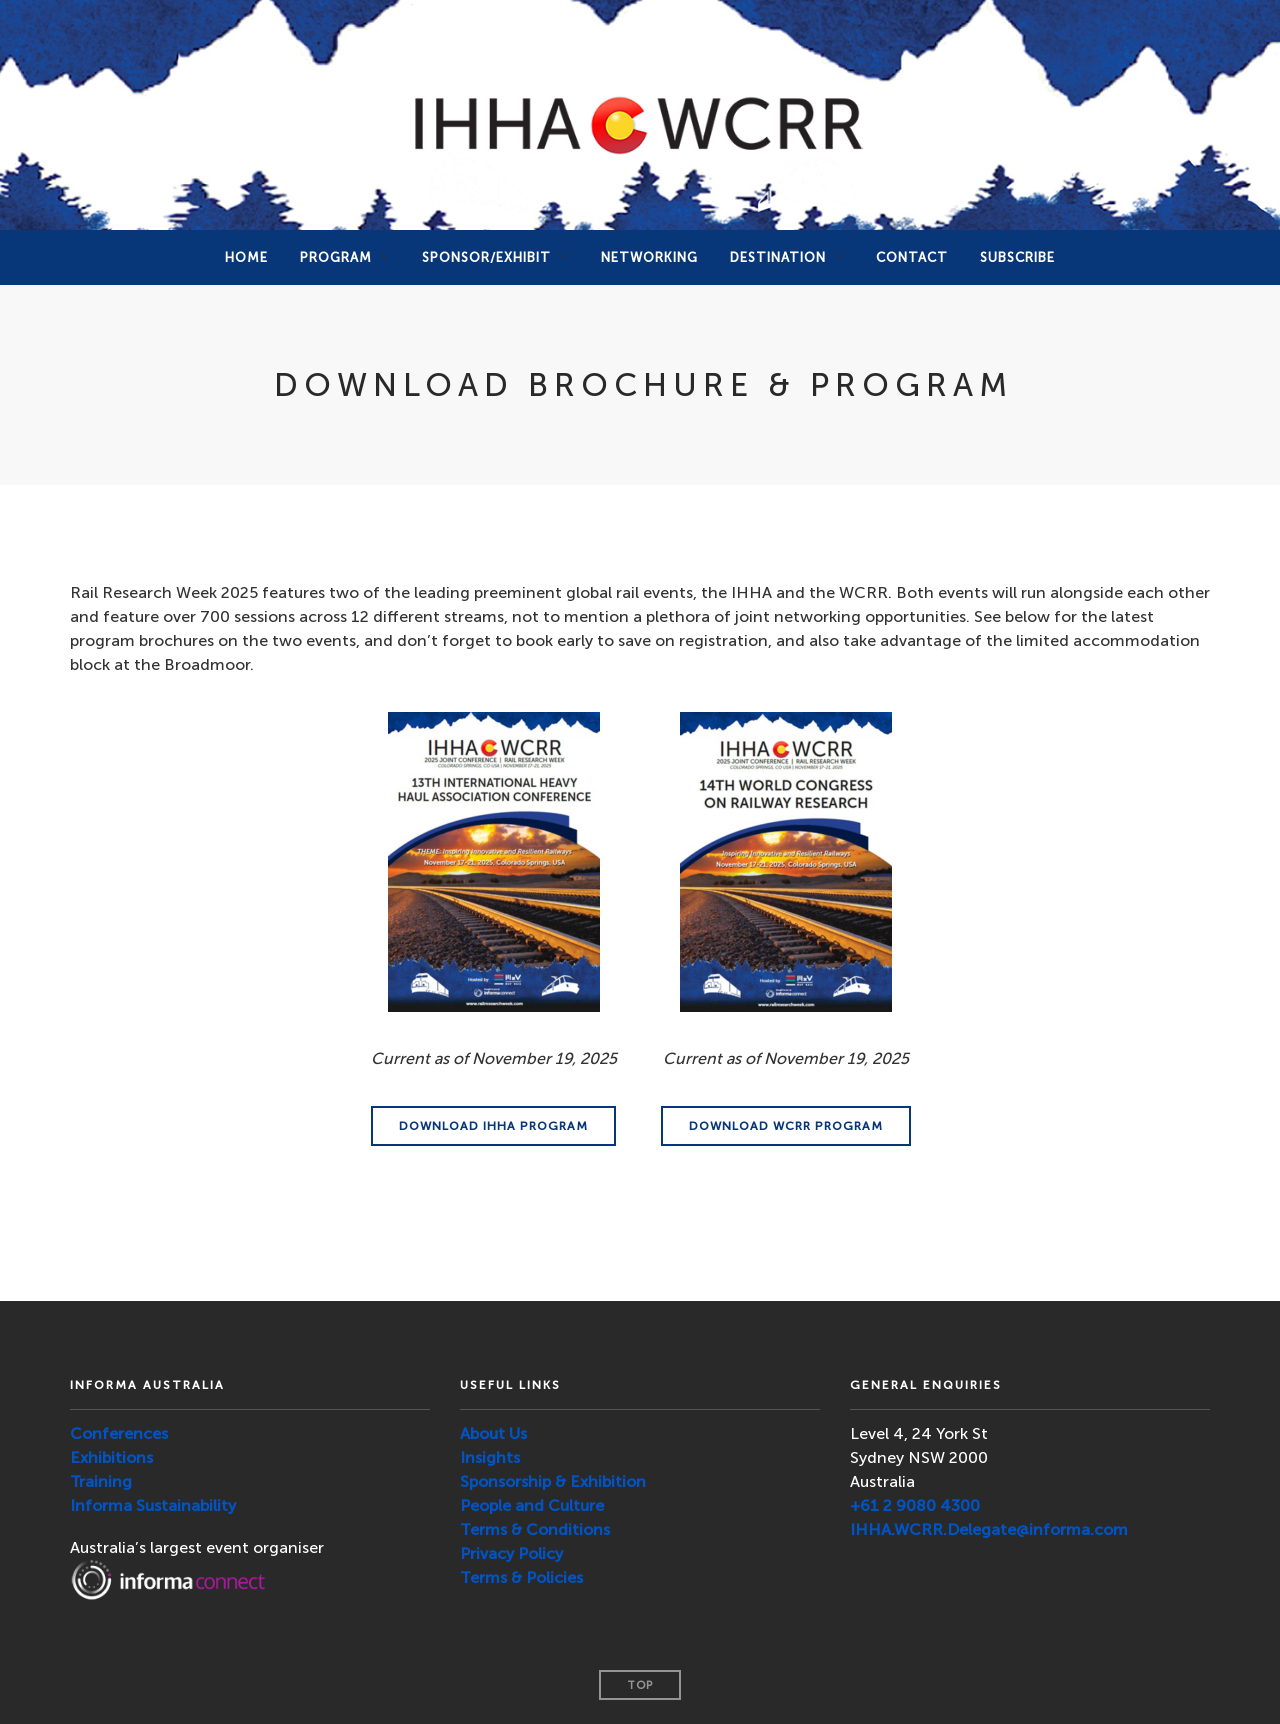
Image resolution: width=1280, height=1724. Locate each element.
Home (246, 257)
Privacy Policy (511, 1553)
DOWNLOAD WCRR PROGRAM (786, 1126)
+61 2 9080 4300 (915, 1505)
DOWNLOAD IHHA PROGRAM (493, 1126)
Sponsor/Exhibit (486, 257)
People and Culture (532, 1505)
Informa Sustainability (153, 1505)
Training (101, 1481)
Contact (912, 257)
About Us (493, 1433)
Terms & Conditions (535, 1529)
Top (640, 1685)
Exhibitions (111, 1457)
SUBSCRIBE (1017, 257)
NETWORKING (649, 257)
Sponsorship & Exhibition (553, 1481)
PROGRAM (336, 257)
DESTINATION (778, 257)
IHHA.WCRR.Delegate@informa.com (989, 1529)
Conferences (119, 1433)
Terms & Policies (521, 1577)
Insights (490, 1457)
